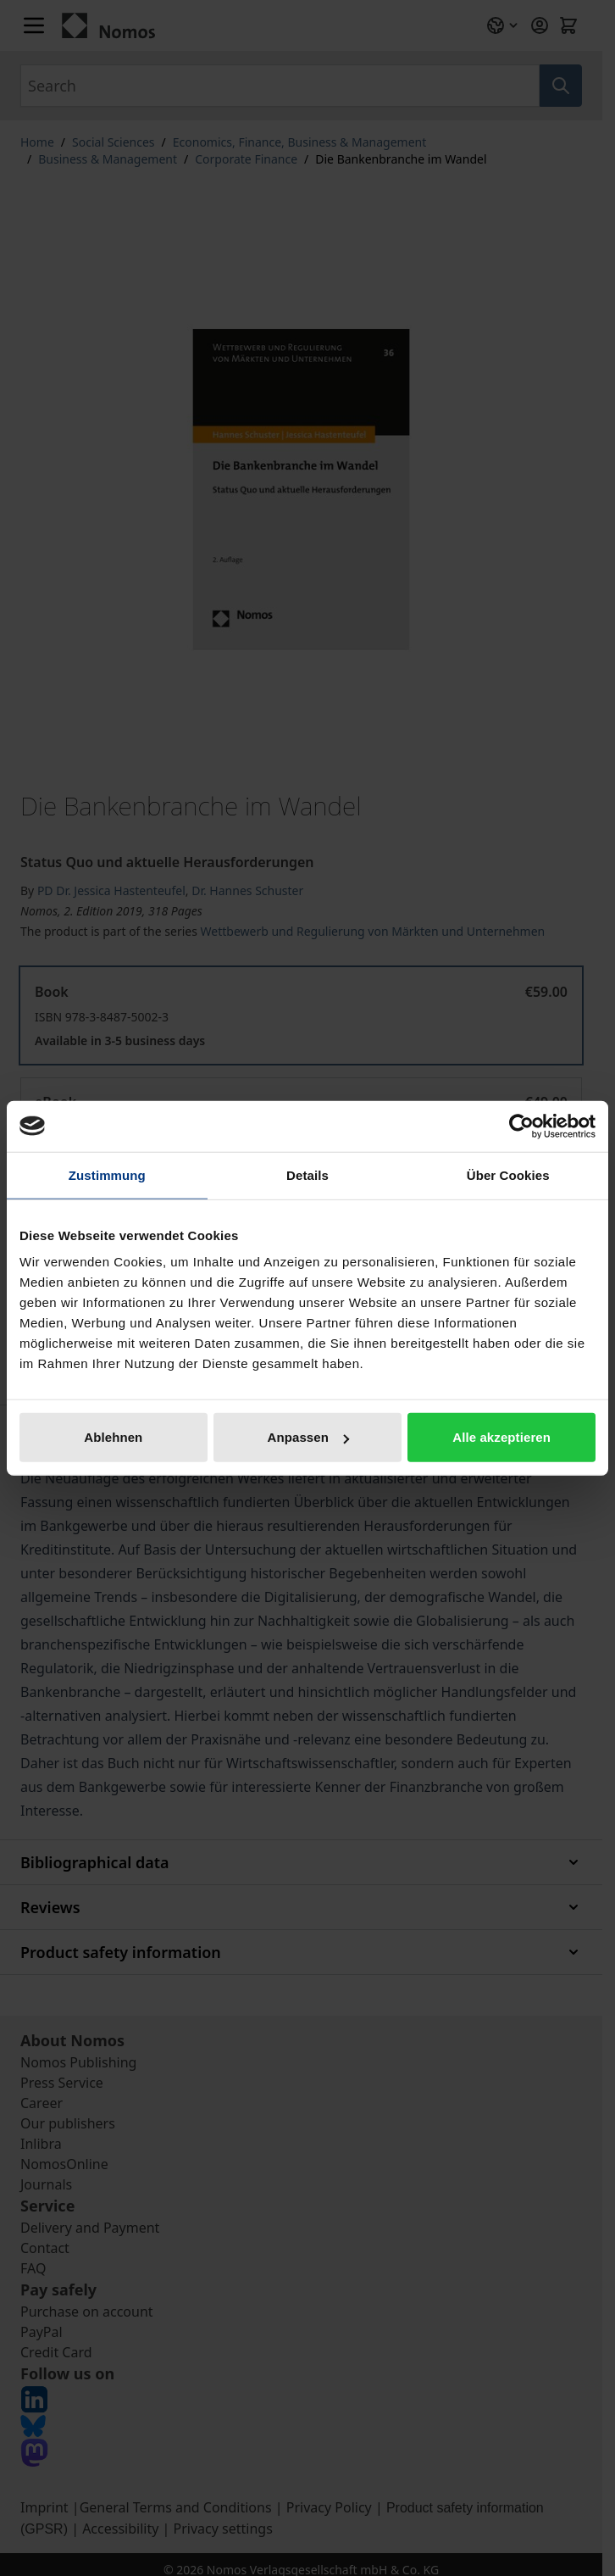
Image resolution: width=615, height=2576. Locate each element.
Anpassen (308, 1437)
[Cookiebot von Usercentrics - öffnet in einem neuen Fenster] (521, 1125)
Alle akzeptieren (501, 1437)
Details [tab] (307, 1174)
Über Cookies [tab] (508, 1174)
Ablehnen (113, 1437)
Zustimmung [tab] (107, 1174)
